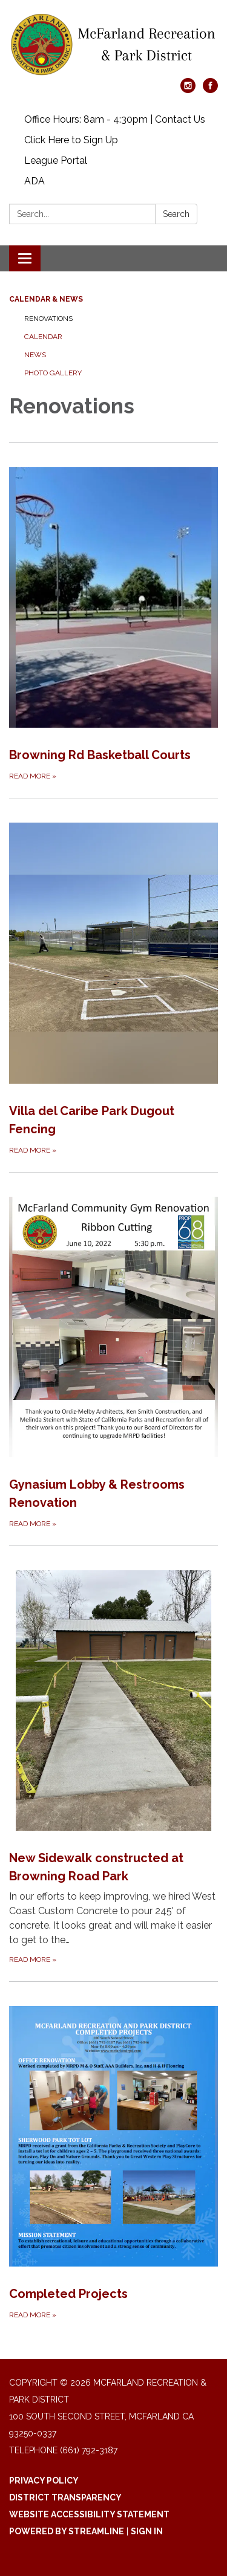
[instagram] (188, 89)
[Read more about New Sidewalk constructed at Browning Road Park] (113, 1755)
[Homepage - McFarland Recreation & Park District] (113, 45)
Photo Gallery (53, 373)
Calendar (43, 336)
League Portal (55, 160)
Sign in (147, 2531)
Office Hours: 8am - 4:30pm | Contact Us (114, 119)
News (35, 355)
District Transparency (65, 2497)
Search (176, 214)
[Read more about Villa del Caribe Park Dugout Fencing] (113, 977)
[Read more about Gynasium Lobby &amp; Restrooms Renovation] (113, 1351)
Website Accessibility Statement (89, 2514)
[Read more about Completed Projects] (113, 2151)
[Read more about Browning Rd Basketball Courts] (113, 612)
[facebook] (210, 89)
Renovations (48, 318)
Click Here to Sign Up (71, 140)
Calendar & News (46, 299)
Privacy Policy (44, 2480)
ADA (34, 181)
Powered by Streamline (66, 2531)
